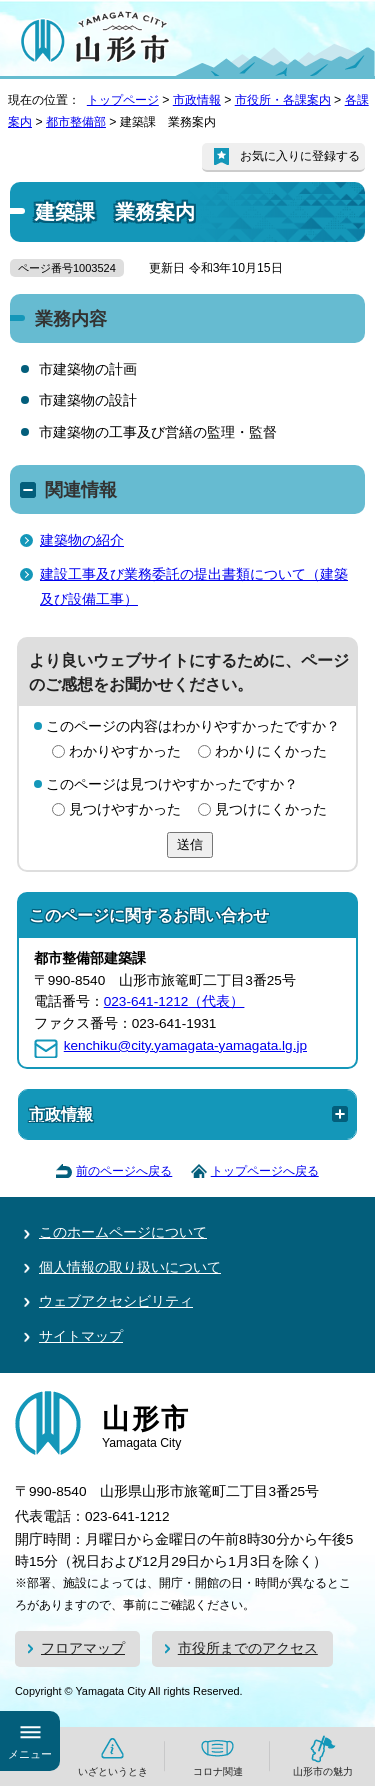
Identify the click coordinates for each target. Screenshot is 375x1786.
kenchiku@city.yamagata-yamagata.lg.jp (185, 1045)
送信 (190, 844)
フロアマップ (83, 1648)
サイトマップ (81, 1336)
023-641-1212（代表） (174, 1001)
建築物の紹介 (82, 540)
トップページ (123, 100)
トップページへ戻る (265, 1171)
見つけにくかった (271, 809)
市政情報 (197, 100)
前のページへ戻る (124, 1171)
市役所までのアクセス (248, 1648)
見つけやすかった (125, 809)
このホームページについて (123, 1232)
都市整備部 (76, 122)
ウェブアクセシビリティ (116, 1301)
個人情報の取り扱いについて (130, 1267)
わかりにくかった (271, 751)
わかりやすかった (125, 751)
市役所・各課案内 (283, 100)
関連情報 (81, 490)
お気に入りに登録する (300, 156)
